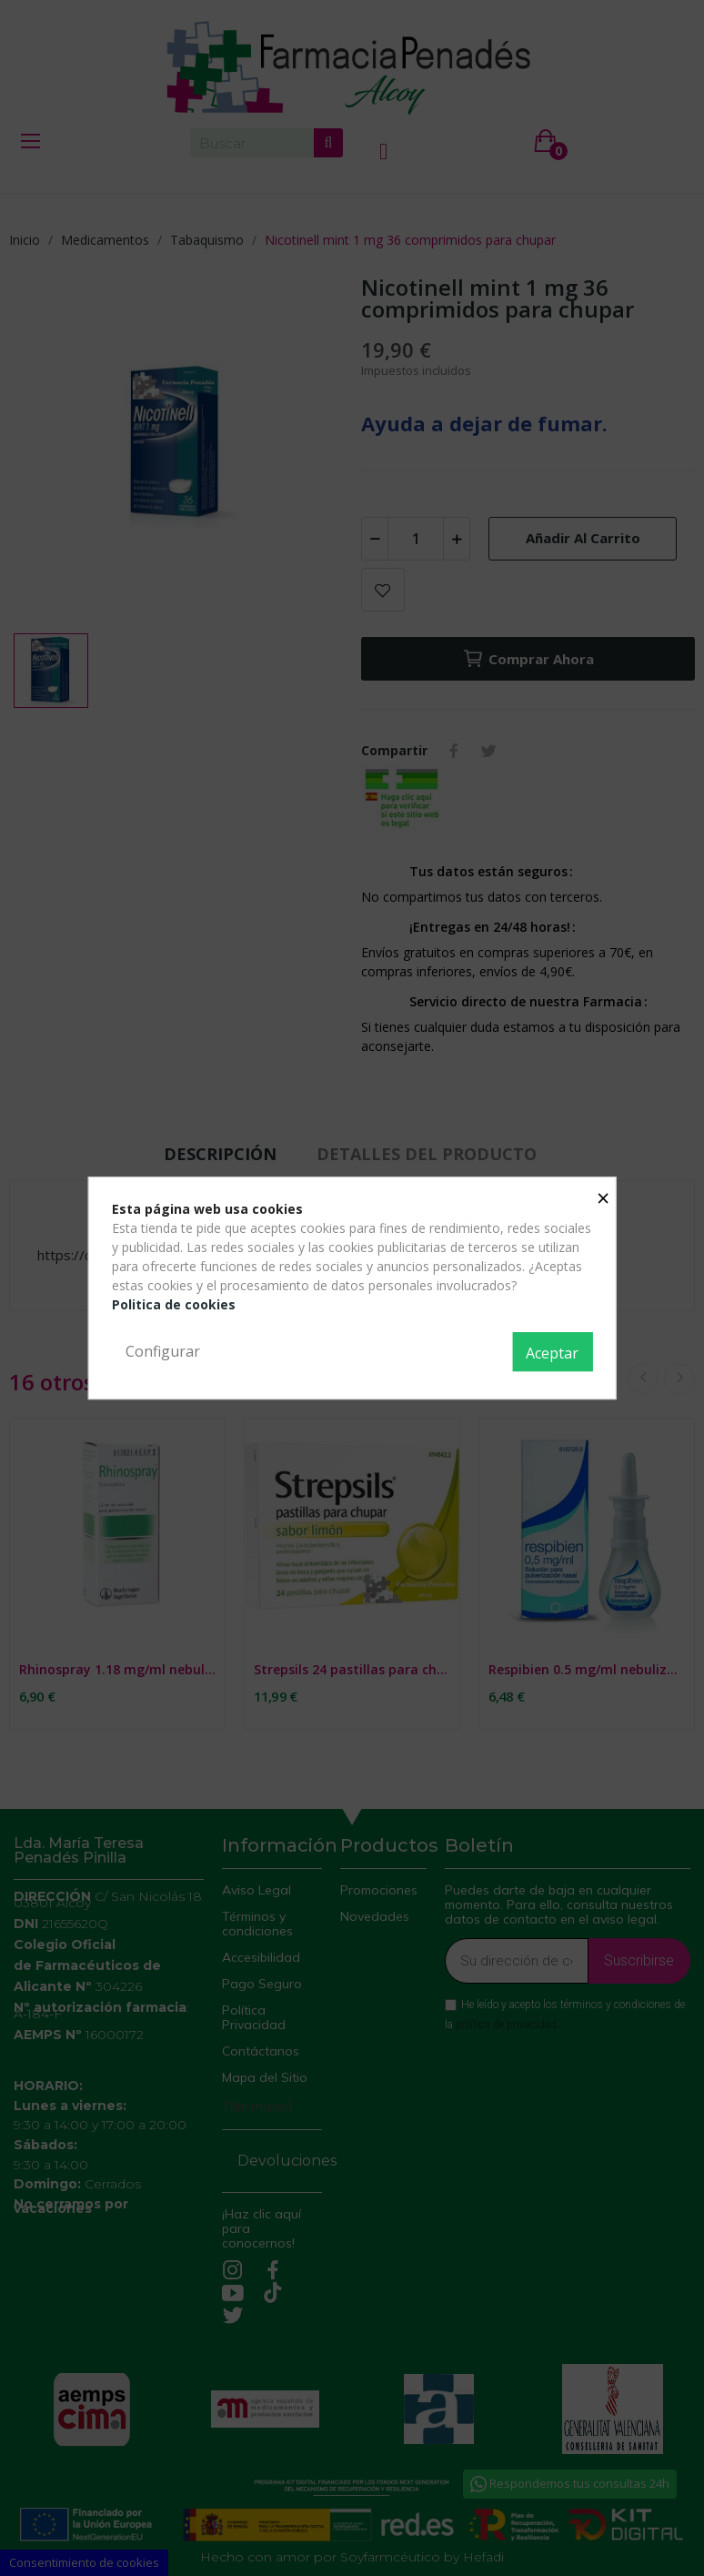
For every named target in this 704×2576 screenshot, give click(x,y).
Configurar (163, 1351)
